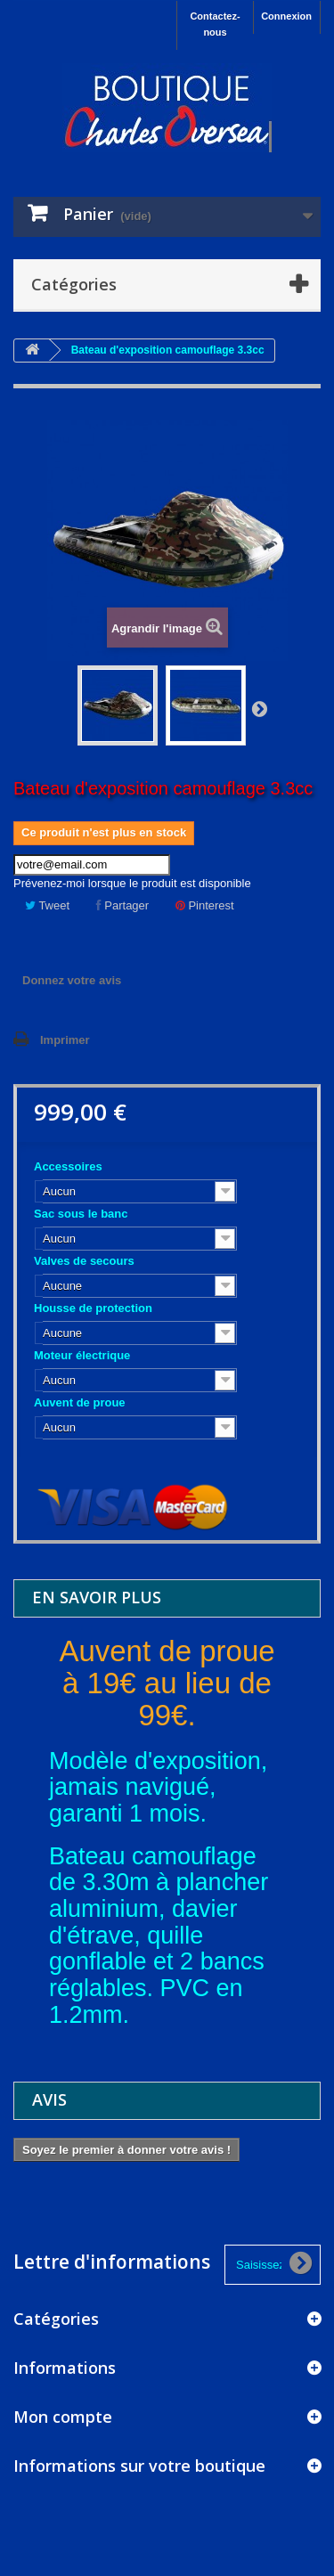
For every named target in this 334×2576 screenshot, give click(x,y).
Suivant (259, 708)
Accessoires (69, 1166)
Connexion (286, 16)
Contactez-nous (215, 24)
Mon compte (62, 2416)
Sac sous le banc (82, 1213)
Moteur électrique (84, 1355)
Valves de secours (85, 1261)
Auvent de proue (81, 1402)
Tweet (47, 905)
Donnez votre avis (71, 980)
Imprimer (65, 1040)
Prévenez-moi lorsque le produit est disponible (132, 883)
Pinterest (204, 905)
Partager (122, 905)
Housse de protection (95, 1308)
